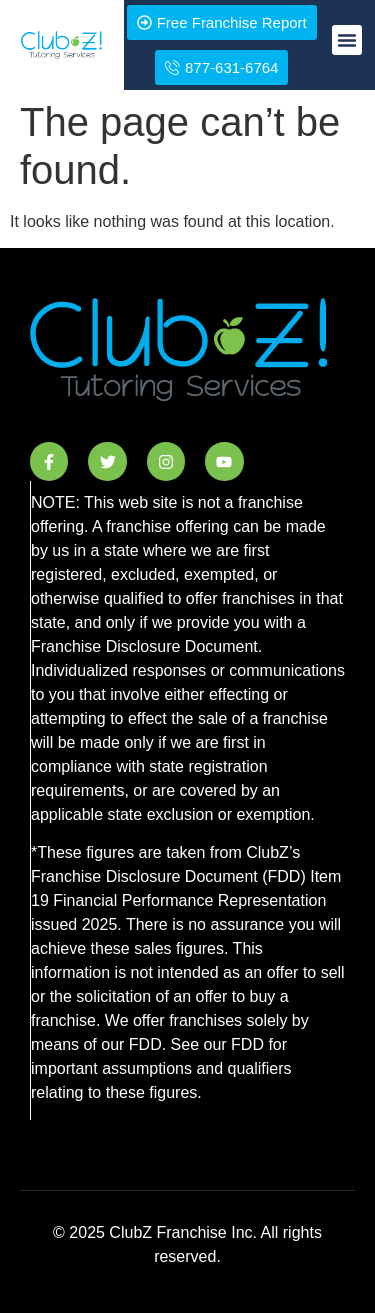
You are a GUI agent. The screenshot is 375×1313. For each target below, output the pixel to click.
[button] (347, 40)
